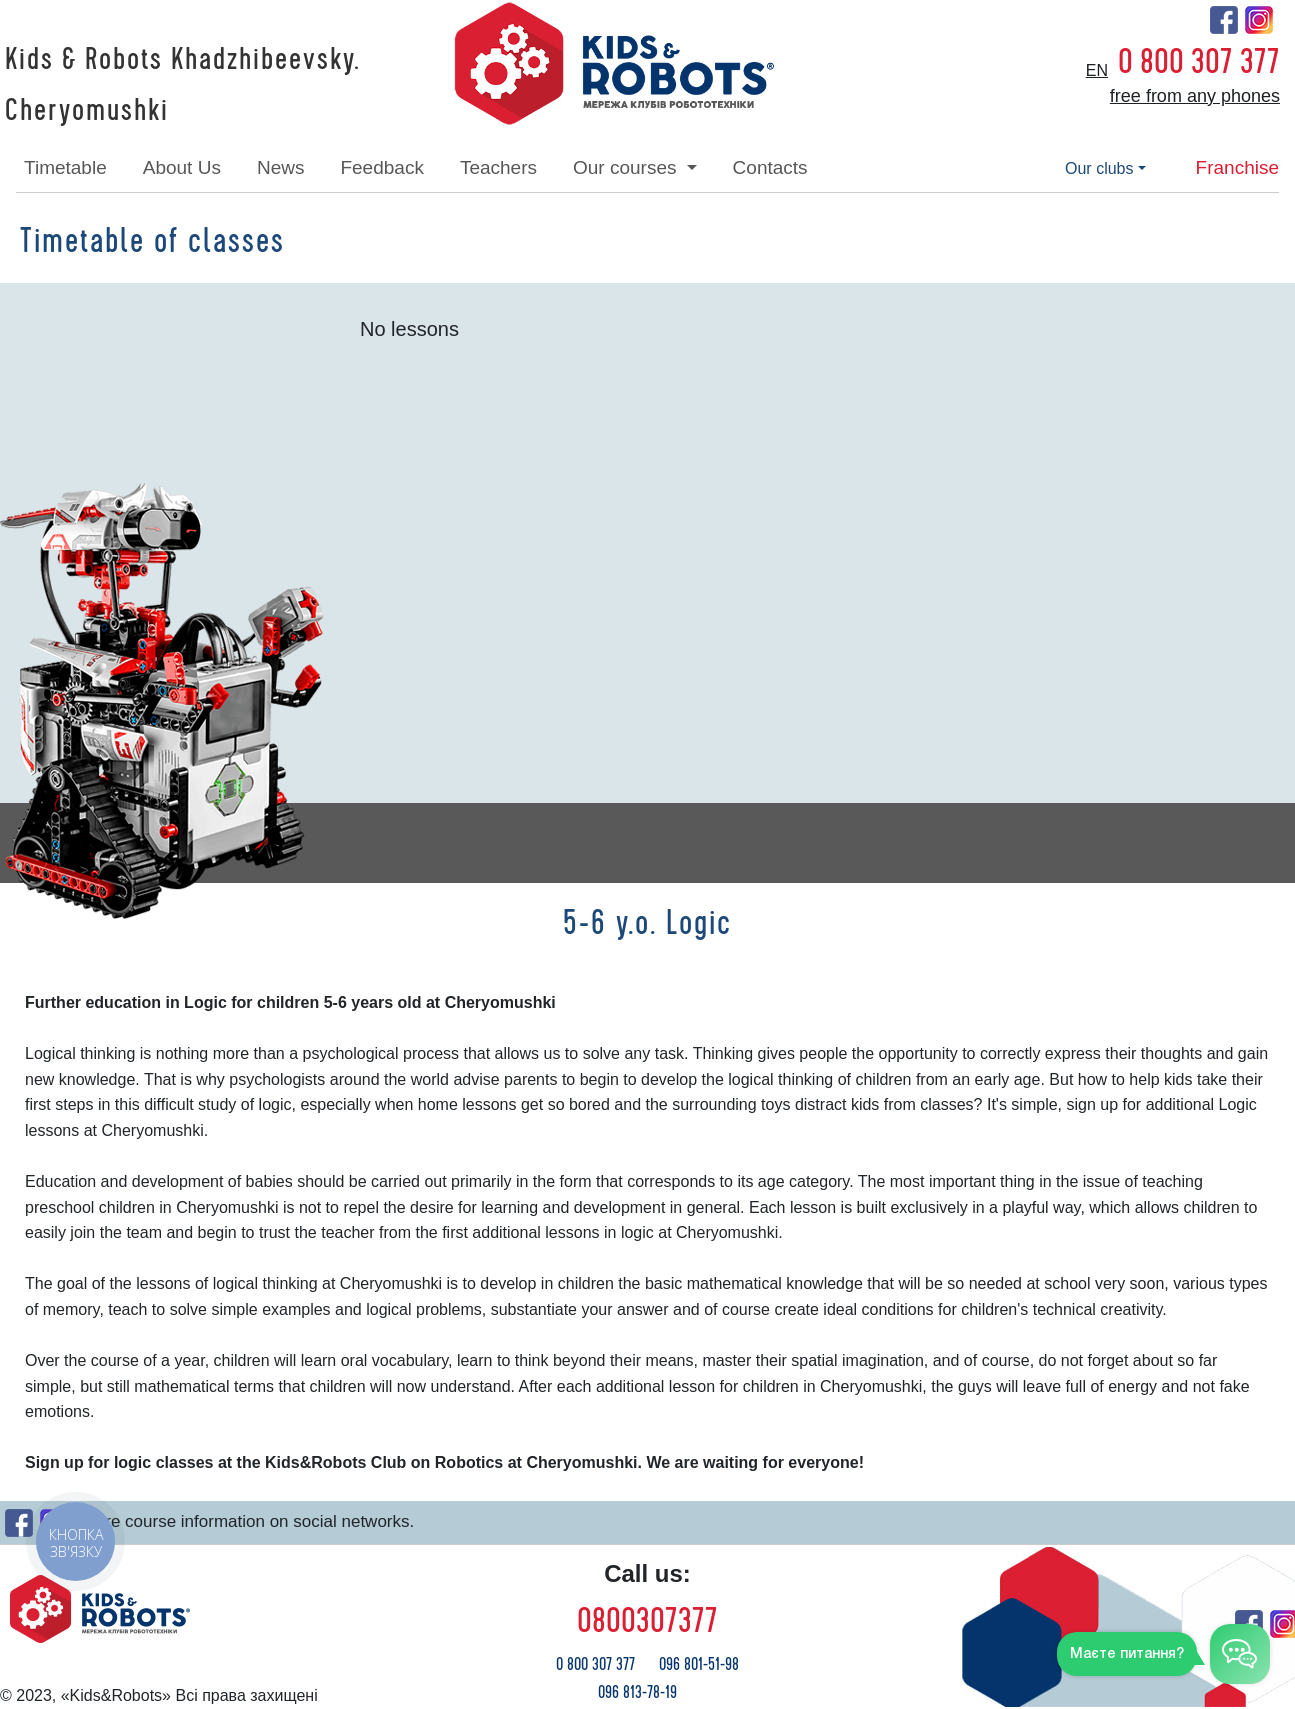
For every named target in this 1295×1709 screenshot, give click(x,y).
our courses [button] (627, 167)
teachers (498, 167)
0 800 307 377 (1199, 62)
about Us (182, 167)
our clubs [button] (1099, 168)
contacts (770, 167)
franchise (1237, 167)
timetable (65, 167)
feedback (381, 167)
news (281, 167)
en (1097, 70)
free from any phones (1195, 96)
